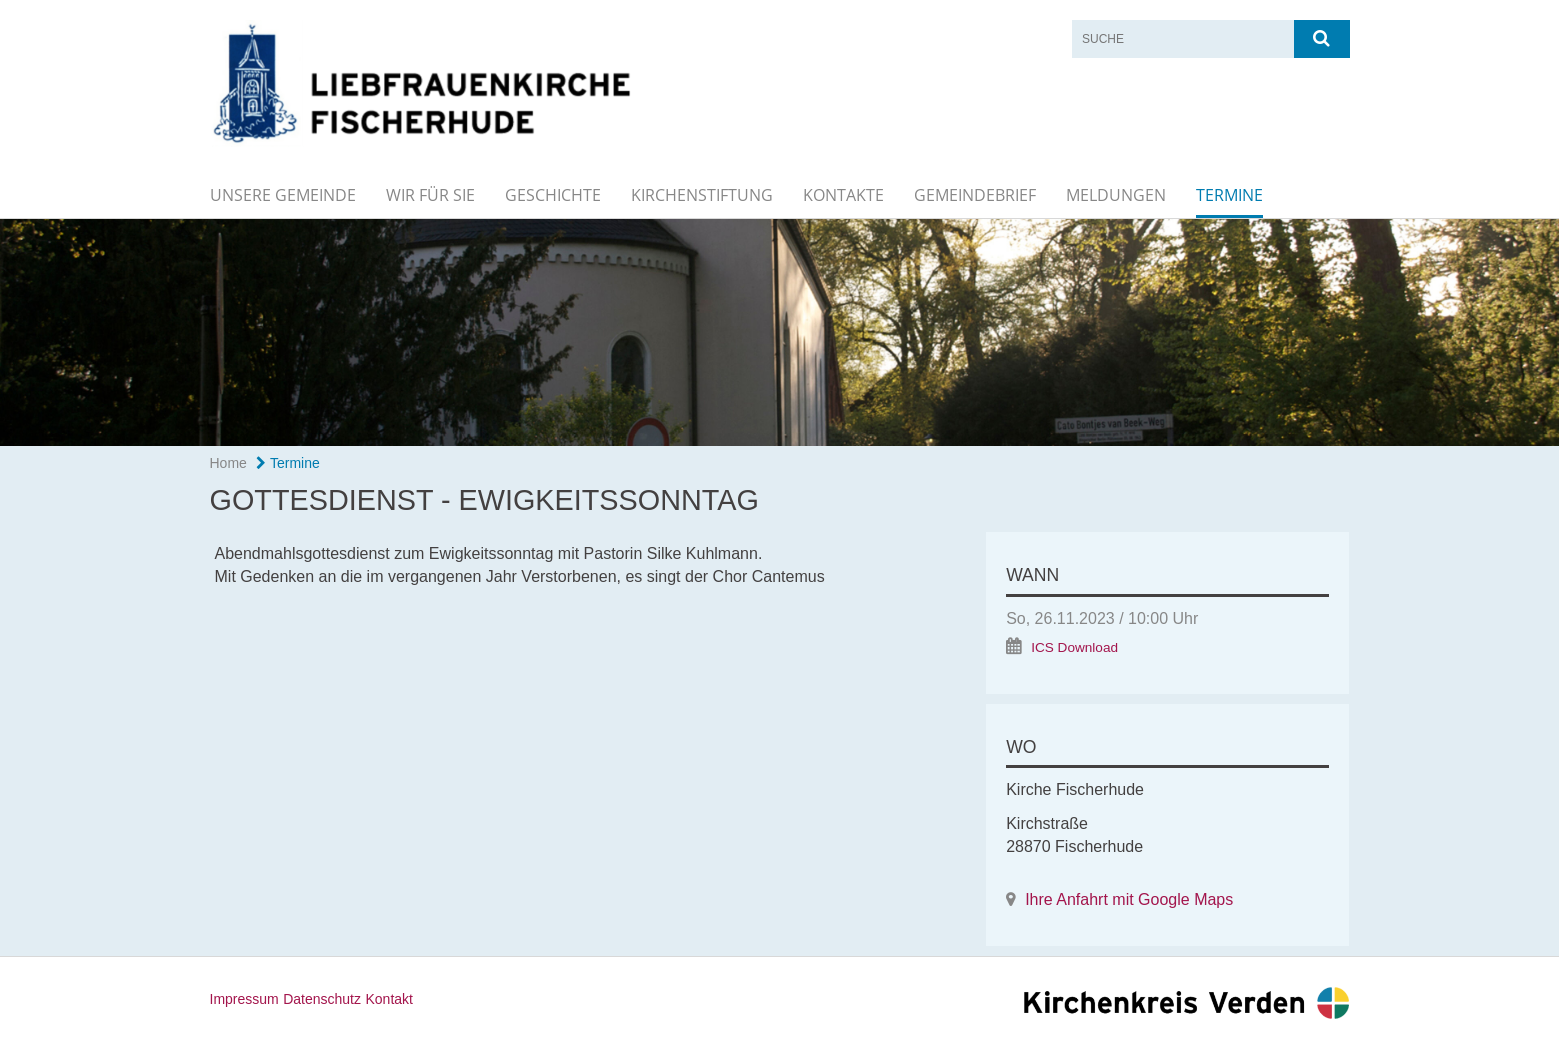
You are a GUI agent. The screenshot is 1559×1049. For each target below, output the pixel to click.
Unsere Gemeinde (283, 195)
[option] (779, 332)
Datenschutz (322, 999)
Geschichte (553, 195)
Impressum (244, 999)
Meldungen (1116, 195)
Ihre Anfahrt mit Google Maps (1129, 899)
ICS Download (1074, 647)
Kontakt (388, 999)
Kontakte (843, 195)
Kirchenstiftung (702, 195)
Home (228, 463)
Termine (1229, 195)
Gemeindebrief (975, 195)
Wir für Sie (430, 195)
